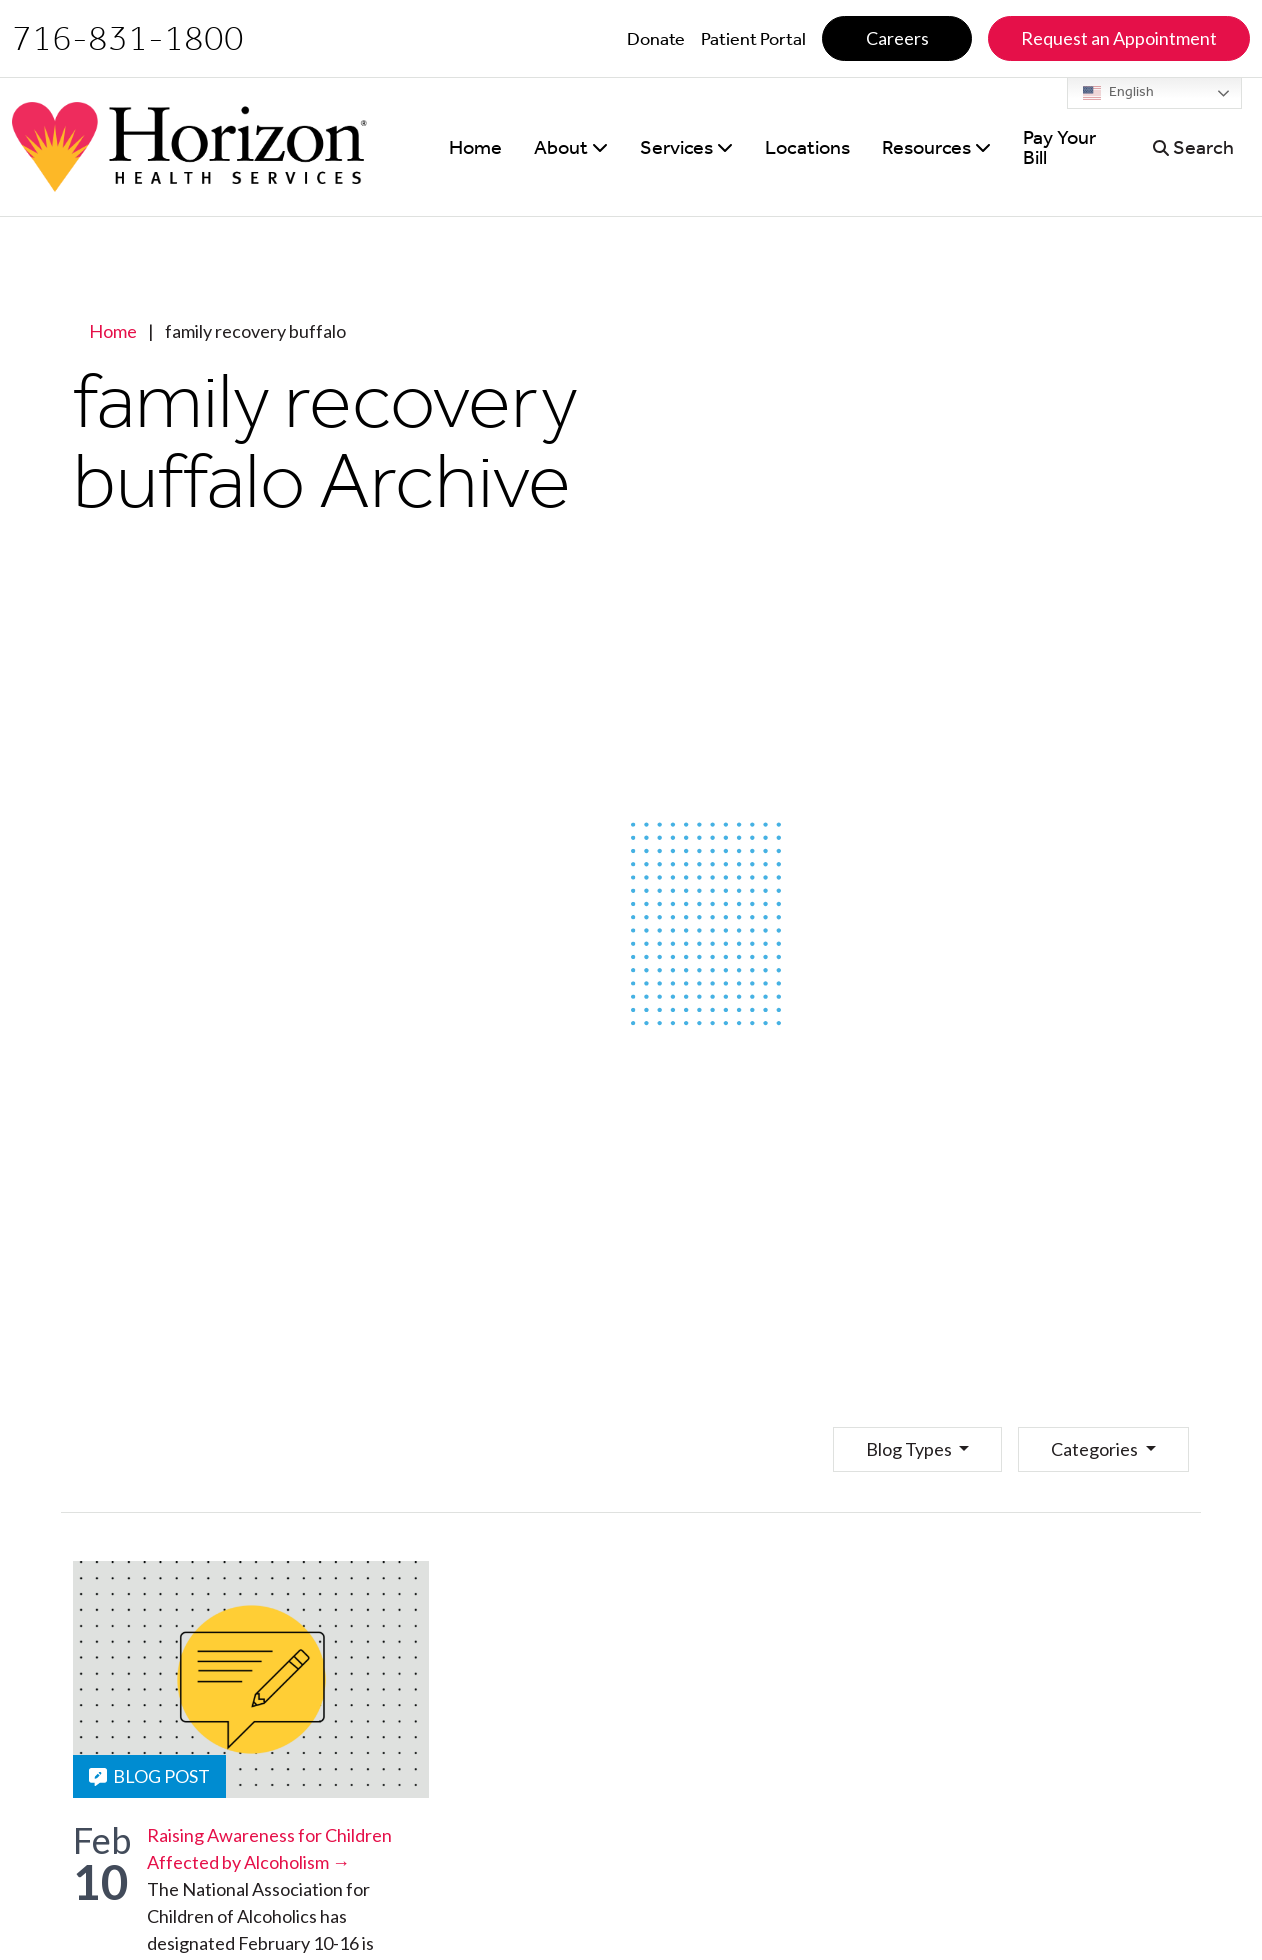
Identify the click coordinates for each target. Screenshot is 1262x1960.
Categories (1096, 1449)
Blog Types (910, 1449)
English (1118, 93)
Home (113, 331)
